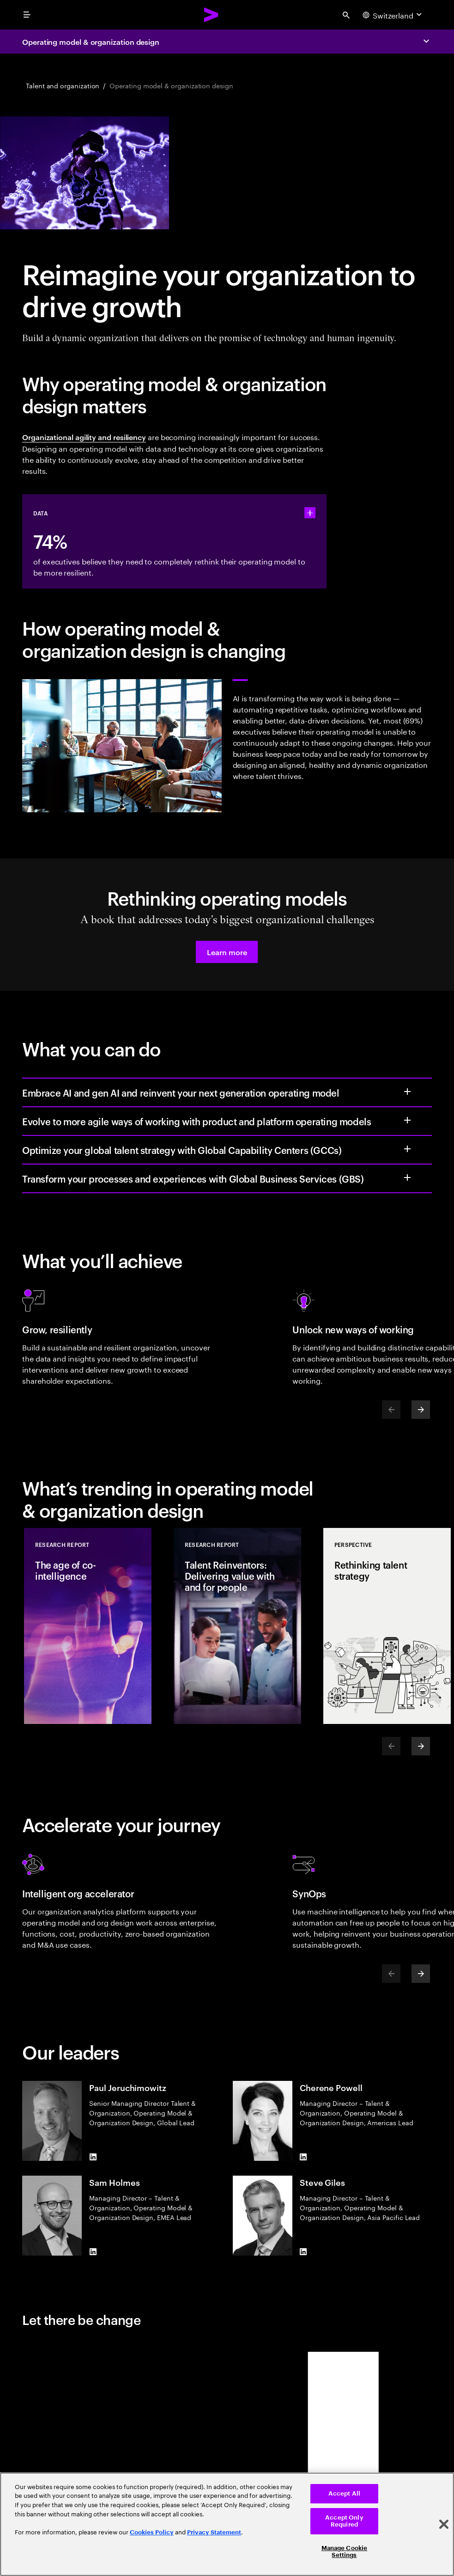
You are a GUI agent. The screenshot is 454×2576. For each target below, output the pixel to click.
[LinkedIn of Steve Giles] (303, 2252)
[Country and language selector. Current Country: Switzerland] (393, 15)
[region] (227, 2524)
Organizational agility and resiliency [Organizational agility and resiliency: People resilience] (84, 437)
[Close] (444, 2524)
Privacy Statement (214, 2532)
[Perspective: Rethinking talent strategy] (387, 1626)
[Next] (421, 1409)
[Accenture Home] (211, 15)
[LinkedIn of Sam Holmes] (93, 2252)
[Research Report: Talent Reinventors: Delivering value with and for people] (237, 1626)
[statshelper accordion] (310, 513)
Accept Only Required (344, 2521)
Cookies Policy (152, 2532)
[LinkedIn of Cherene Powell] (303, 2157)
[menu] (27, 15)
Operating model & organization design (90, 42)
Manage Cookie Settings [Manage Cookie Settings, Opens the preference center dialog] (344, 2551)
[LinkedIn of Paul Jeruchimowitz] (93, 2157)
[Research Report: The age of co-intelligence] (87, 1626)
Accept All (344, 2493)
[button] (227, 952)
